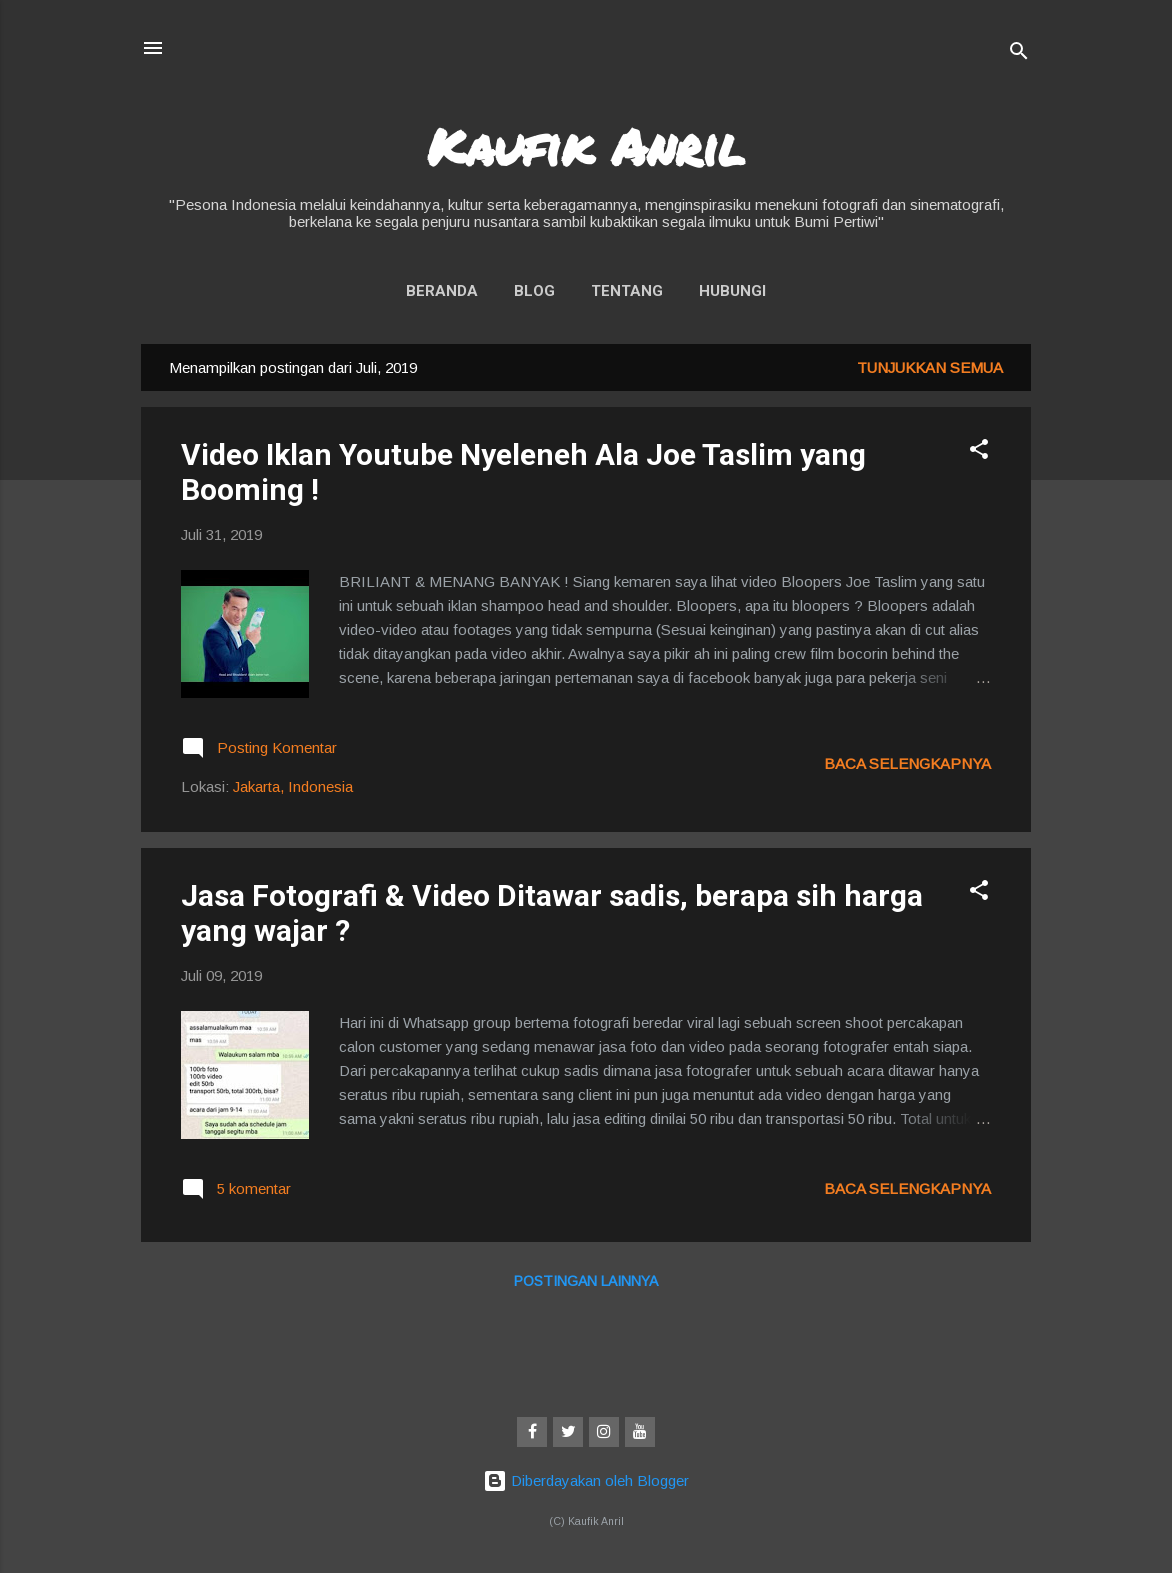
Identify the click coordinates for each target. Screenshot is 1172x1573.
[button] (979, 452)
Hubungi (732, 291)
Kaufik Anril (586, 146)
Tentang (627, 291)
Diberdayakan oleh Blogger (586, 1480)
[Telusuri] (1019, 54)
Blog (534, 291)
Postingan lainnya (586, 1281)
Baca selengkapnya (907, 763)
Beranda (442, 291)
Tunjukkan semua (930, 367)
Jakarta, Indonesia (293, 786)
